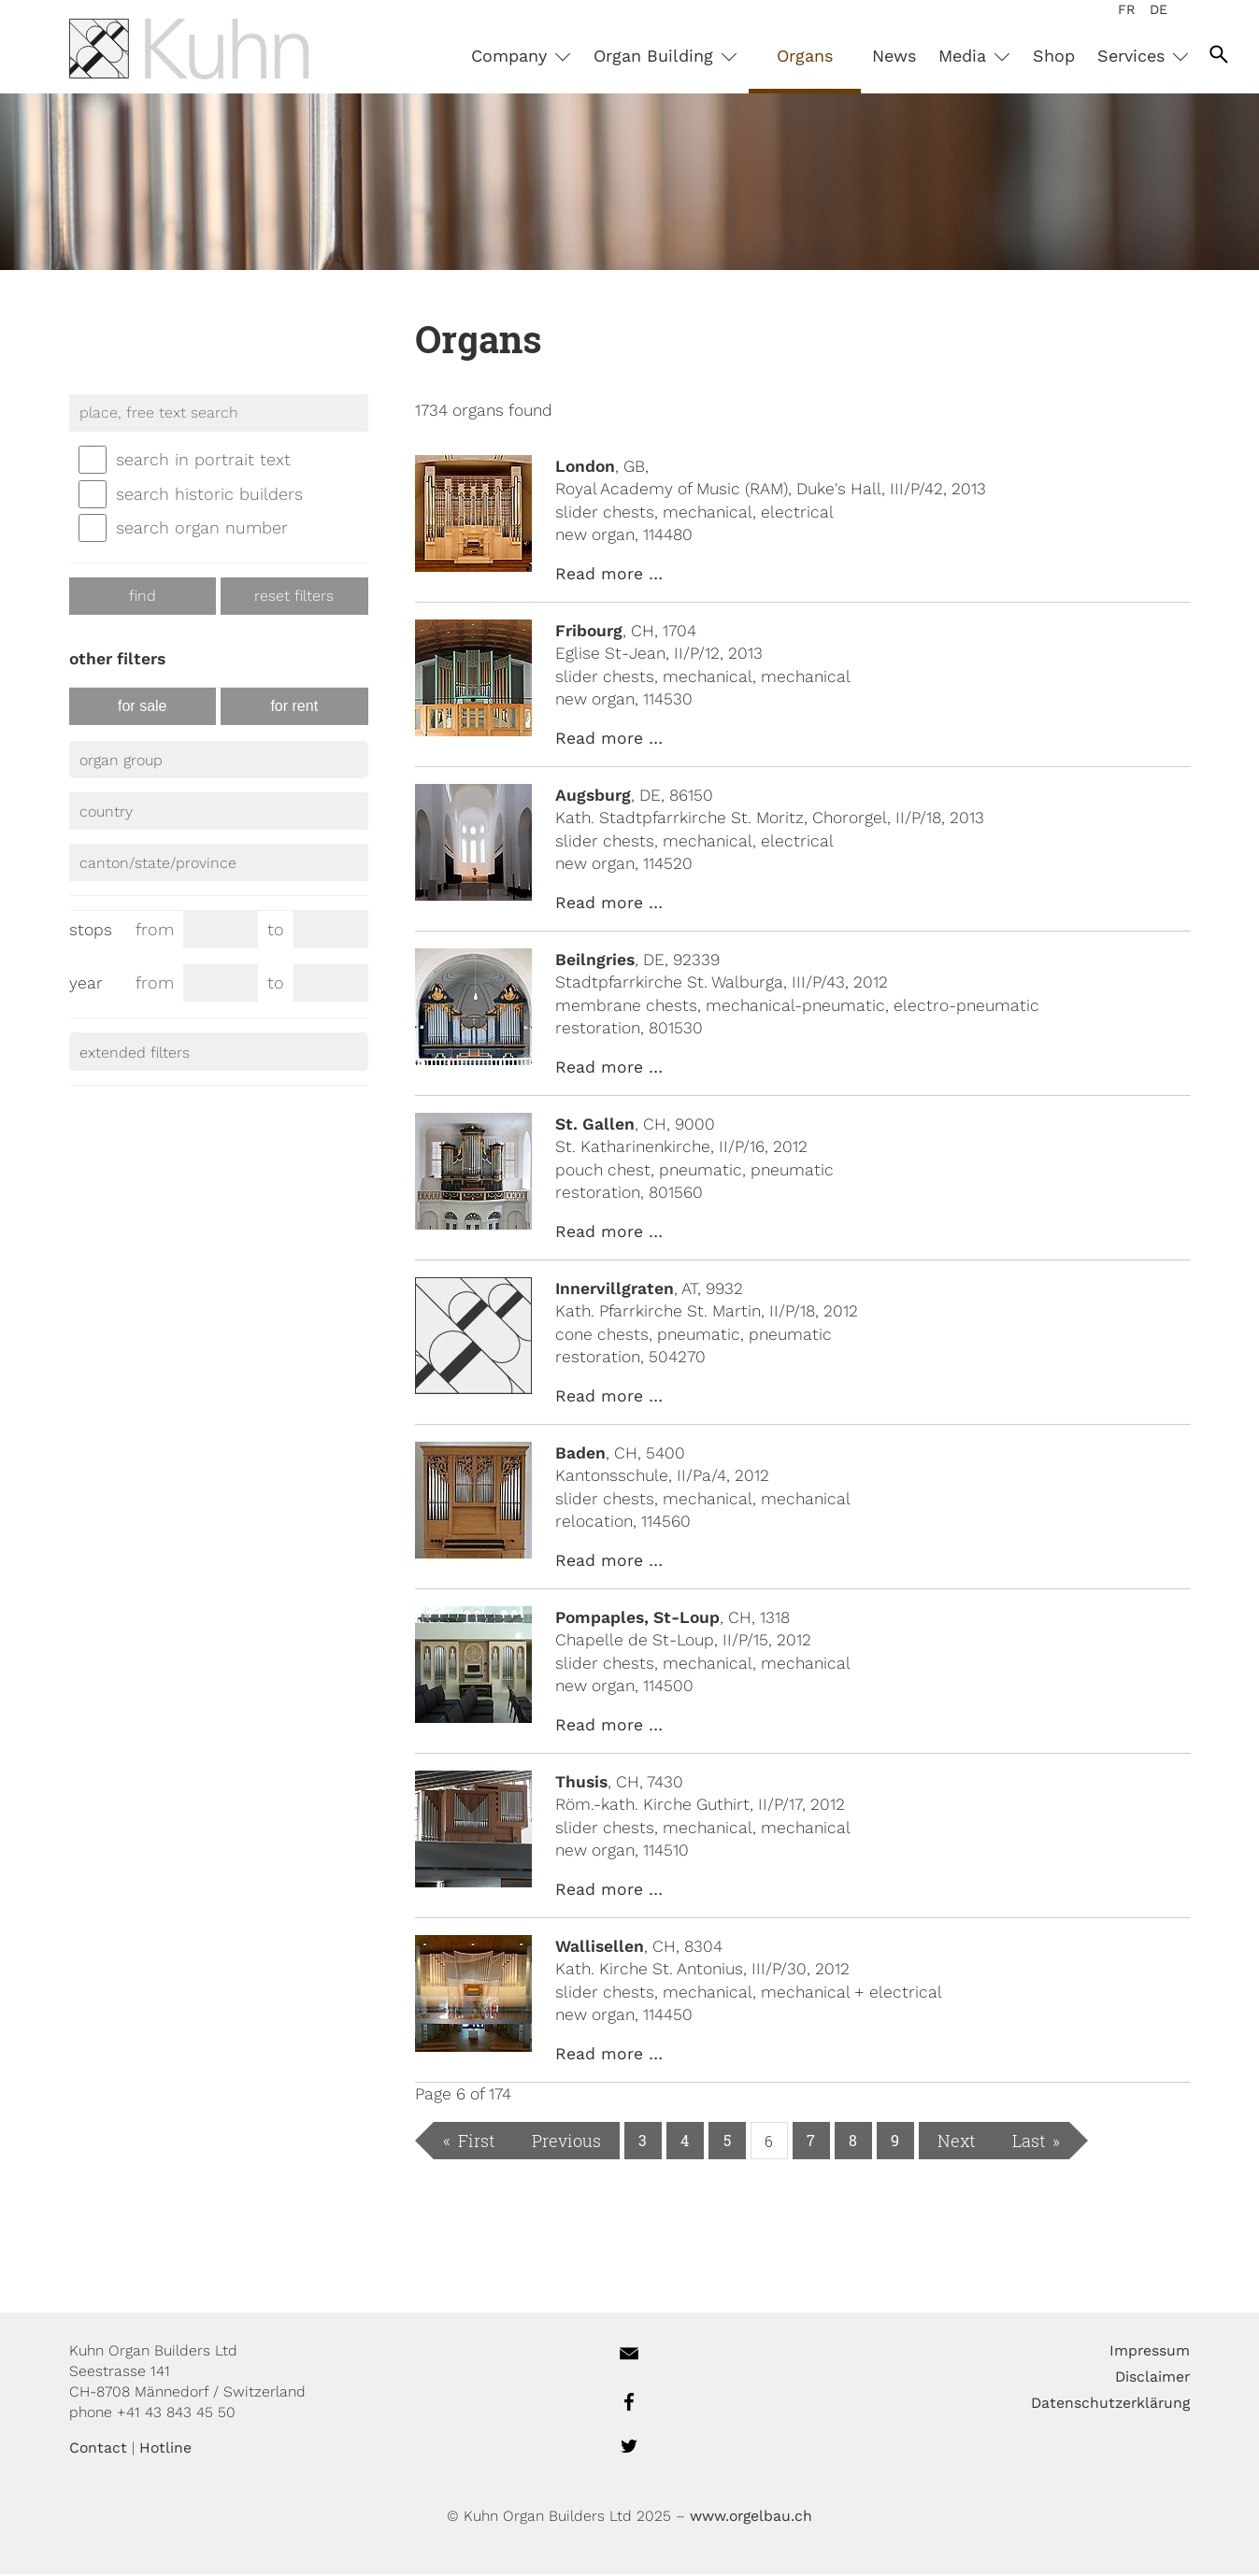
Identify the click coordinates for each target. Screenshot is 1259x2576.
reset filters (294, 597)
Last (1028, 2142)
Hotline (165, 2449)
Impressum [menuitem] (1149, 2352)
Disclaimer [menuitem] (1152, 2378)
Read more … (609, 575)
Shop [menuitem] (1054, 55)
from (157, 927)
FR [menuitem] (1127, 9)
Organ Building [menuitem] (656, 55)
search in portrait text (203, 461)
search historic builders (209, 495)
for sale (142, 708)
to (279, 927)
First (476, 2142)
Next (956, 2142)
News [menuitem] (894, 55)
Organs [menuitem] (805, 55)
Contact (98, 2449)
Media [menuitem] (965, 55)
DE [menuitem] (1158, 9)
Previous (566, 2142)
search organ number (202, 529)
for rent (294, 708)
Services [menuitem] (1133, 55)
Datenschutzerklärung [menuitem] (1110, 2404)
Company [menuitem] (511, 55)
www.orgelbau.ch (751, 2517)
